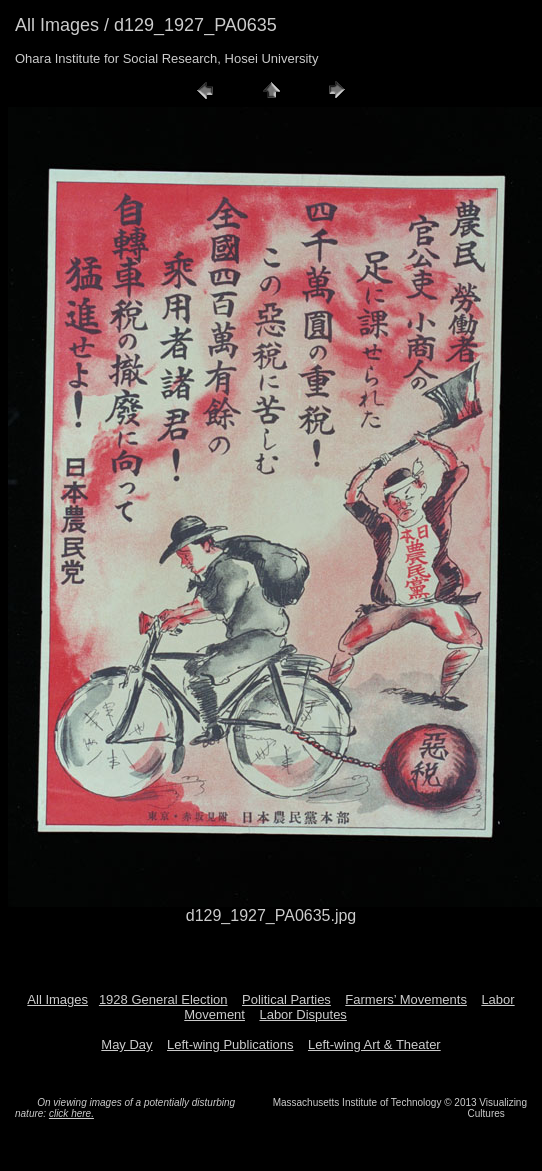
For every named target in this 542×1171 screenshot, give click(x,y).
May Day (126, 1044)
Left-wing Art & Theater (374, 1044)
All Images (57, 999)
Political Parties (286, 999)
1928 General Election (163, 999)
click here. (71, 1113)
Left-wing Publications (230, 1044)
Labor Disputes (302, 1014)
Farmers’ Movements (406, 999)
